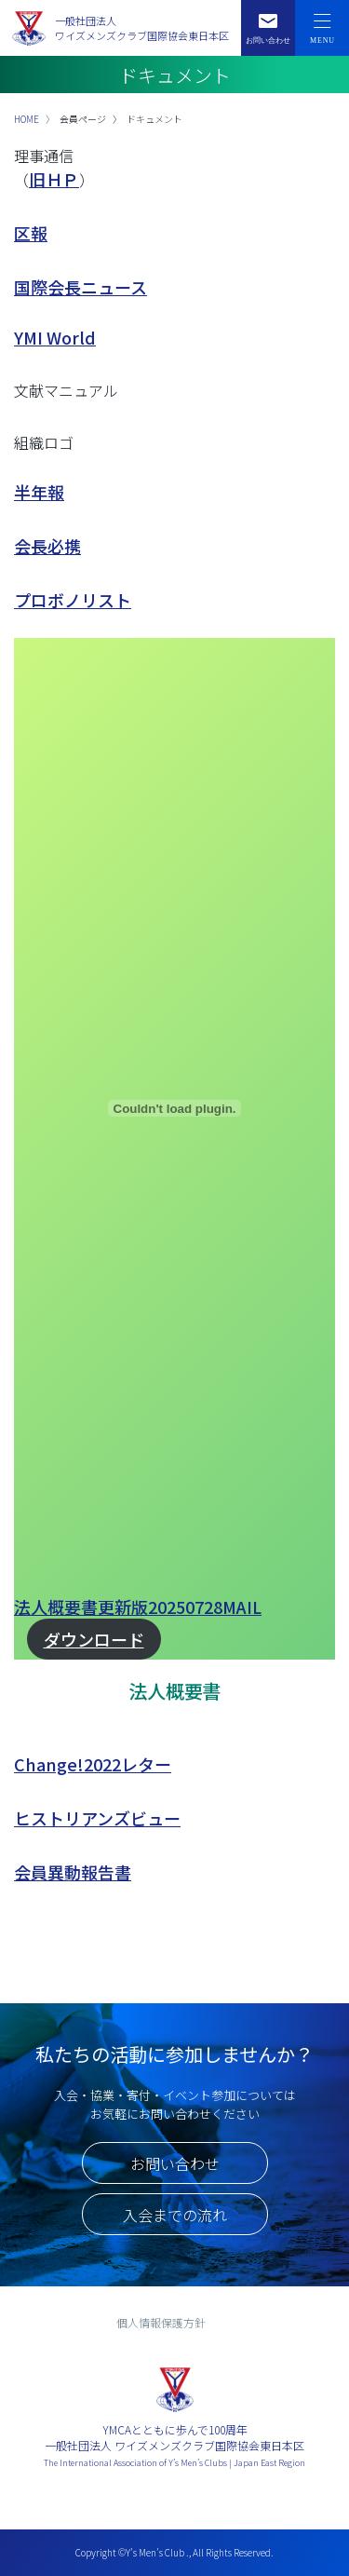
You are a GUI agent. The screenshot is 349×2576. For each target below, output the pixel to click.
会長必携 (47, 546)
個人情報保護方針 (161, 2322)
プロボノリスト (72, 600)
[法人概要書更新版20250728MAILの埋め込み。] (174, 1108)
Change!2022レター (92, 1764)
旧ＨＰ (54, 179)
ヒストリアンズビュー (97, 1818)
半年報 (39, 492)
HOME (26, 119)
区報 (30, 233)
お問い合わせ (175, 2163)
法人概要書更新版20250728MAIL (138, 1606)
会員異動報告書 (72, 1872)
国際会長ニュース (80, 287)
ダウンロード (94, 1639)
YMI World (55, 337)
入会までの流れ (175, 2214)
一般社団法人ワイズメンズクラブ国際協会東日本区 (142, 28)
